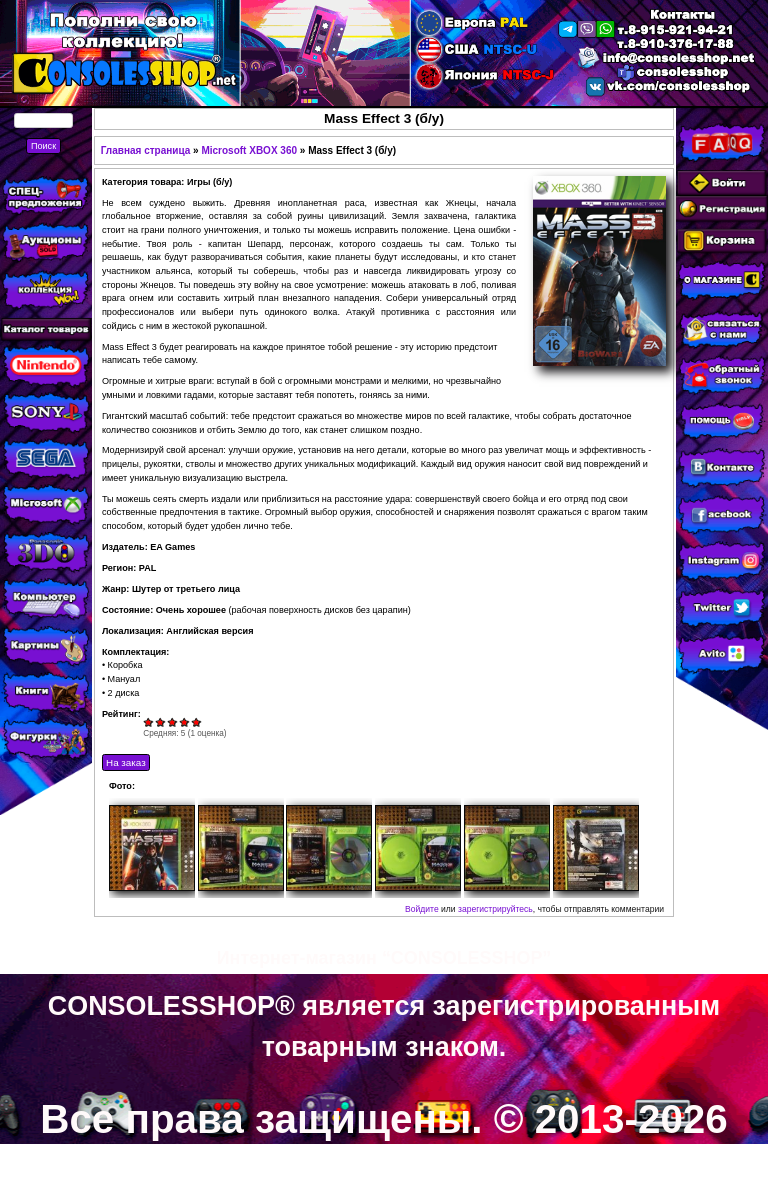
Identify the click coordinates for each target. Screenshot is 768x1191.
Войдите (422, 909)
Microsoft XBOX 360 (249, 150)
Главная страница (146, 150)
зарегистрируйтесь (495, 909)
